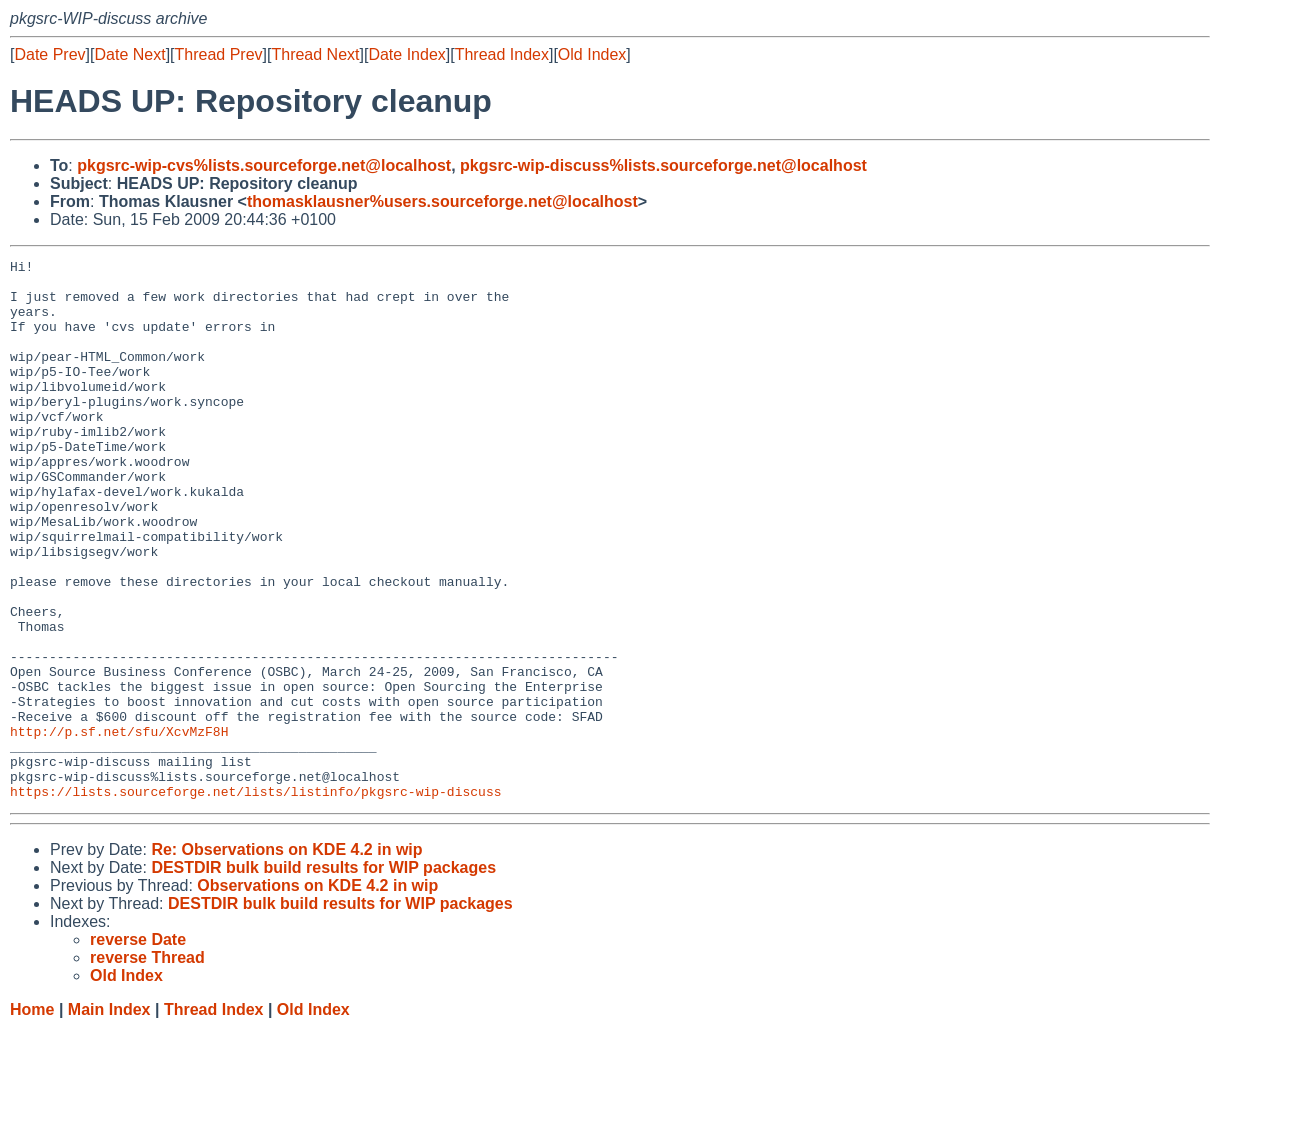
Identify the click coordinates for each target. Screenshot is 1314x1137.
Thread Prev (219, 54)
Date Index (406, 54)
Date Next (129, 54)
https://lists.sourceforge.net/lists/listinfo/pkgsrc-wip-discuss (255, 899)
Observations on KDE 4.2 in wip (317, 993)
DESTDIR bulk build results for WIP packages (323, 975)
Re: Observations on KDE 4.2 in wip (286, 957)
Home (32, 1117)
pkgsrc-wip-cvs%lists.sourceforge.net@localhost (264, 165)
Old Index (592, 54)
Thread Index (502, 54)
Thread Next (315, 54)
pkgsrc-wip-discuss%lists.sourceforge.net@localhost (663, 165)
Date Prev (49, 54)
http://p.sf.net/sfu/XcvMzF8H (119, 827)
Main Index (109, 1117)
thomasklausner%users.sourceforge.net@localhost (442, 201)
